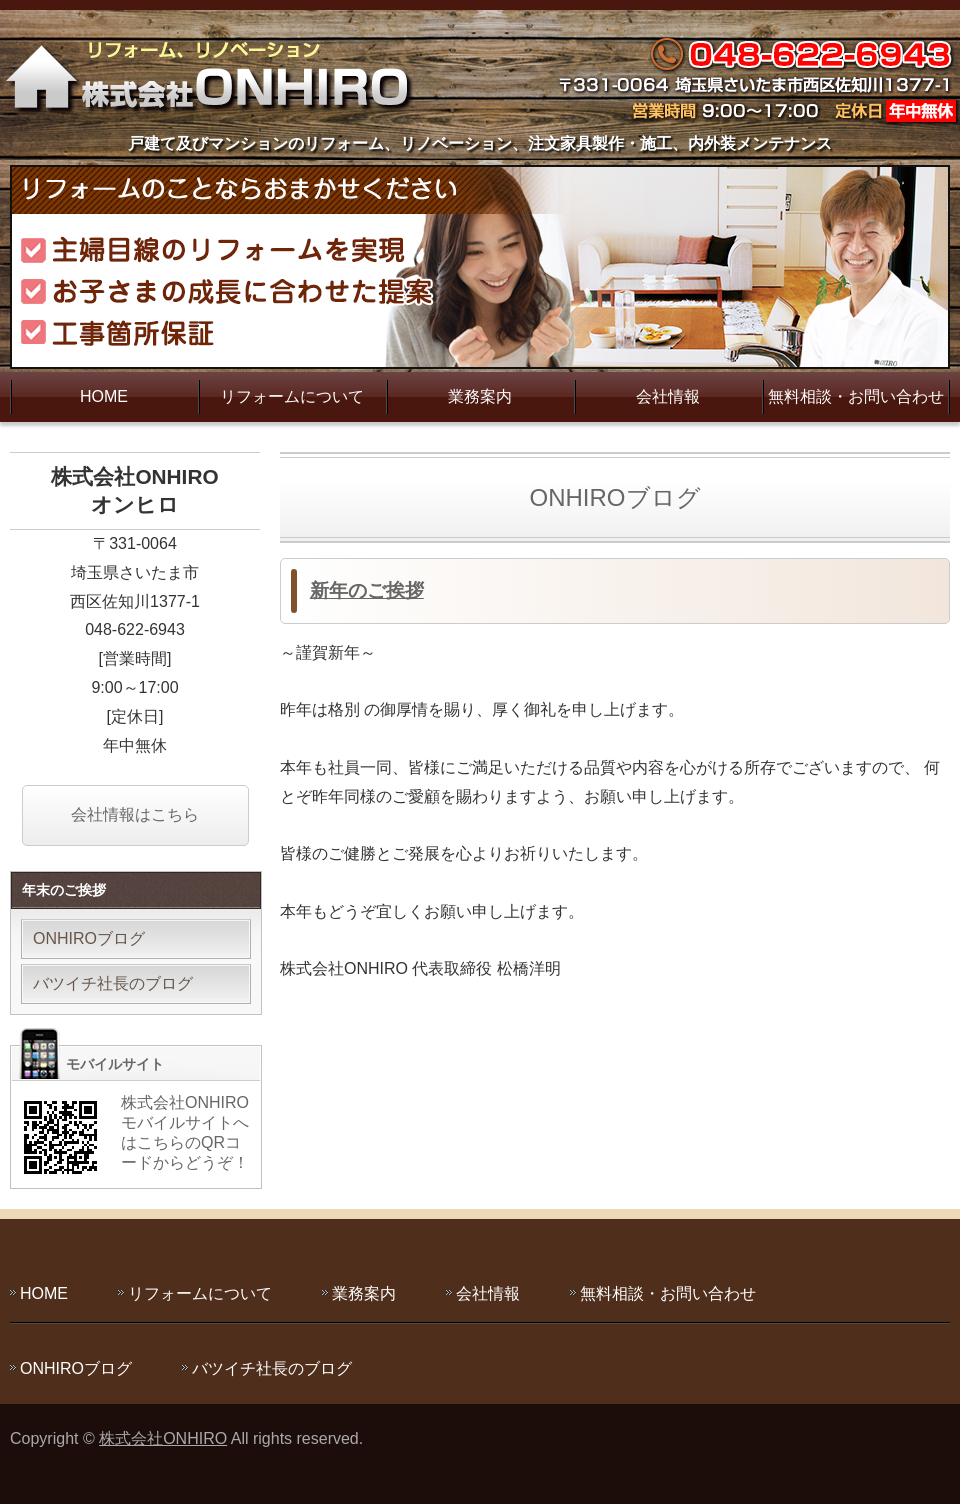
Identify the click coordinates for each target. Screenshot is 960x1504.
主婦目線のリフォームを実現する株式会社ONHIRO (215, 75)
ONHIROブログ (89, 938)
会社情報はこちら (135, 814)
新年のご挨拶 (367, 590)
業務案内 (480, 396)
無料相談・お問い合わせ (856, 396)
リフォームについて (292, 396)
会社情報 (668, 396)
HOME (104, 396)
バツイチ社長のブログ (113, 983)
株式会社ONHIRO (163, 1438)
